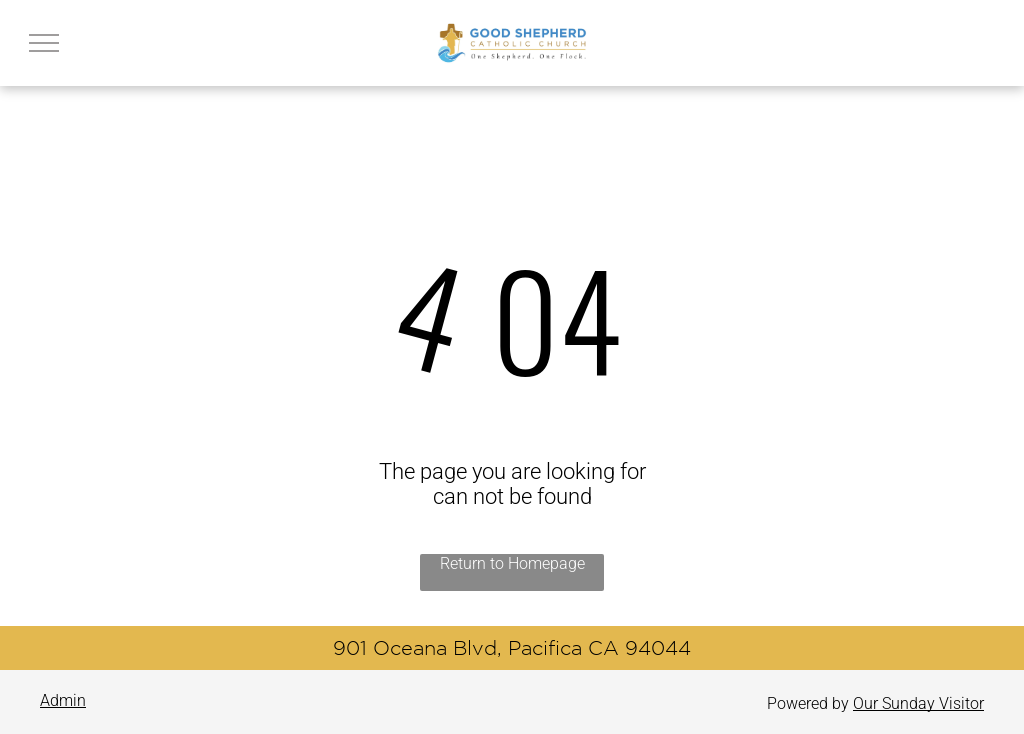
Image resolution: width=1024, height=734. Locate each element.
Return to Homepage (512, 563)
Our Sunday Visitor (918, 703)
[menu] (44, 43)
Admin (63, 700)
